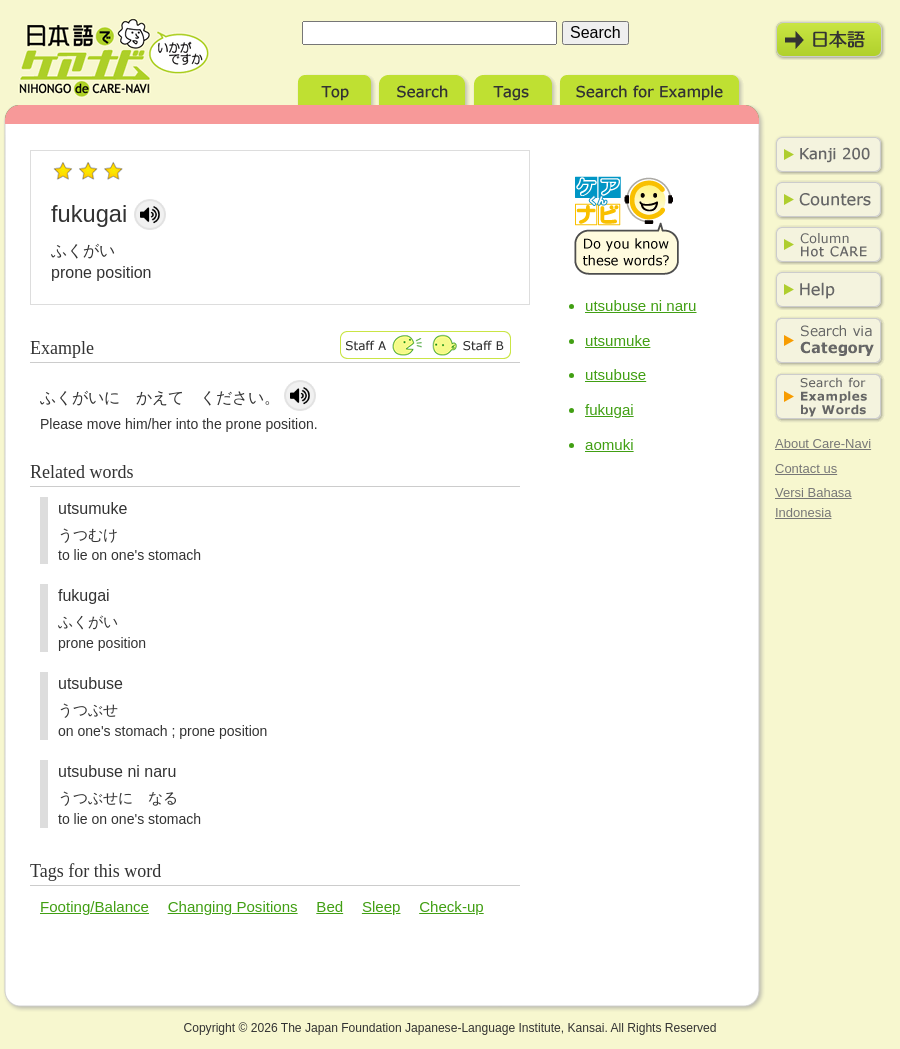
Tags (515, 87)
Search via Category (825, 341)
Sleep (381, 906)
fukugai (609, 409)
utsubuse (615, 374)
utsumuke (617, 340)
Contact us (806, 468)
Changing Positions (233, 906)
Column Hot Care (825, 245)
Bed (329, 906)
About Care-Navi (823, 443)
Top (336, 87)
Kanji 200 (825, 155)
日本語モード (830, 40)
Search (424, 87)
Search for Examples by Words (825, 397)
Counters (825, 200)
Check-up (451, 906)
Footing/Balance (94, 906)
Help (825, 290)
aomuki (609, 444)
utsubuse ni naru (641, 305)
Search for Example (651, 87)
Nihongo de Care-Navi (114, 58)
